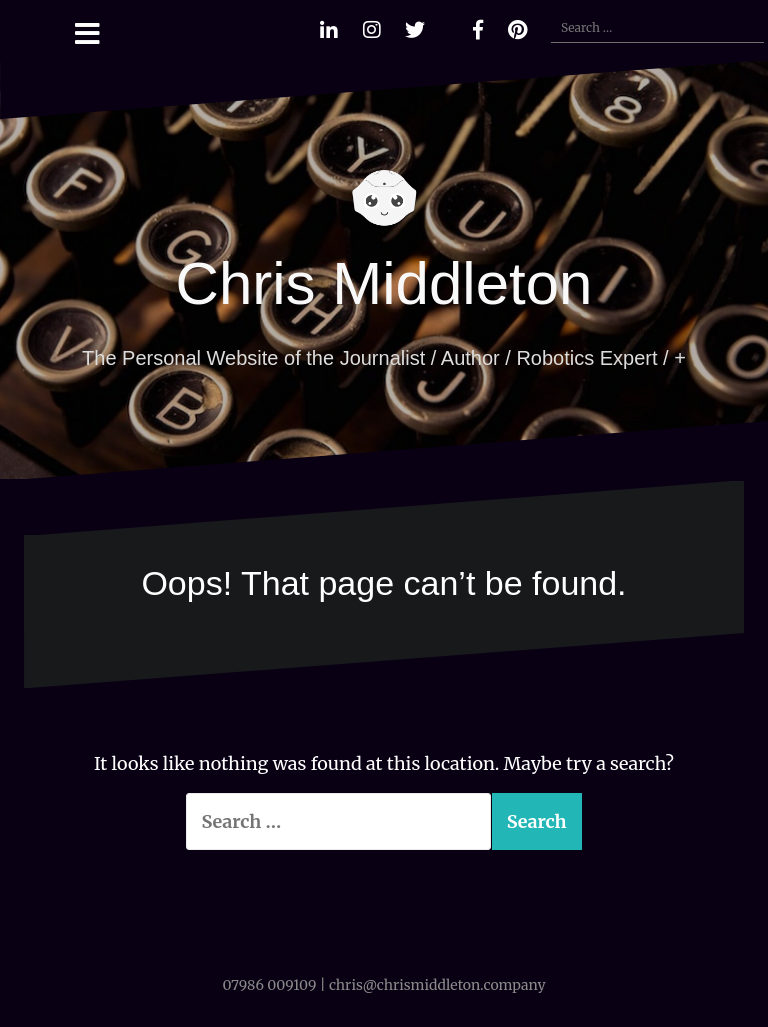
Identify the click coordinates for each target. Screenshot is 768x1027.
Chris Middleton (384, 283)
